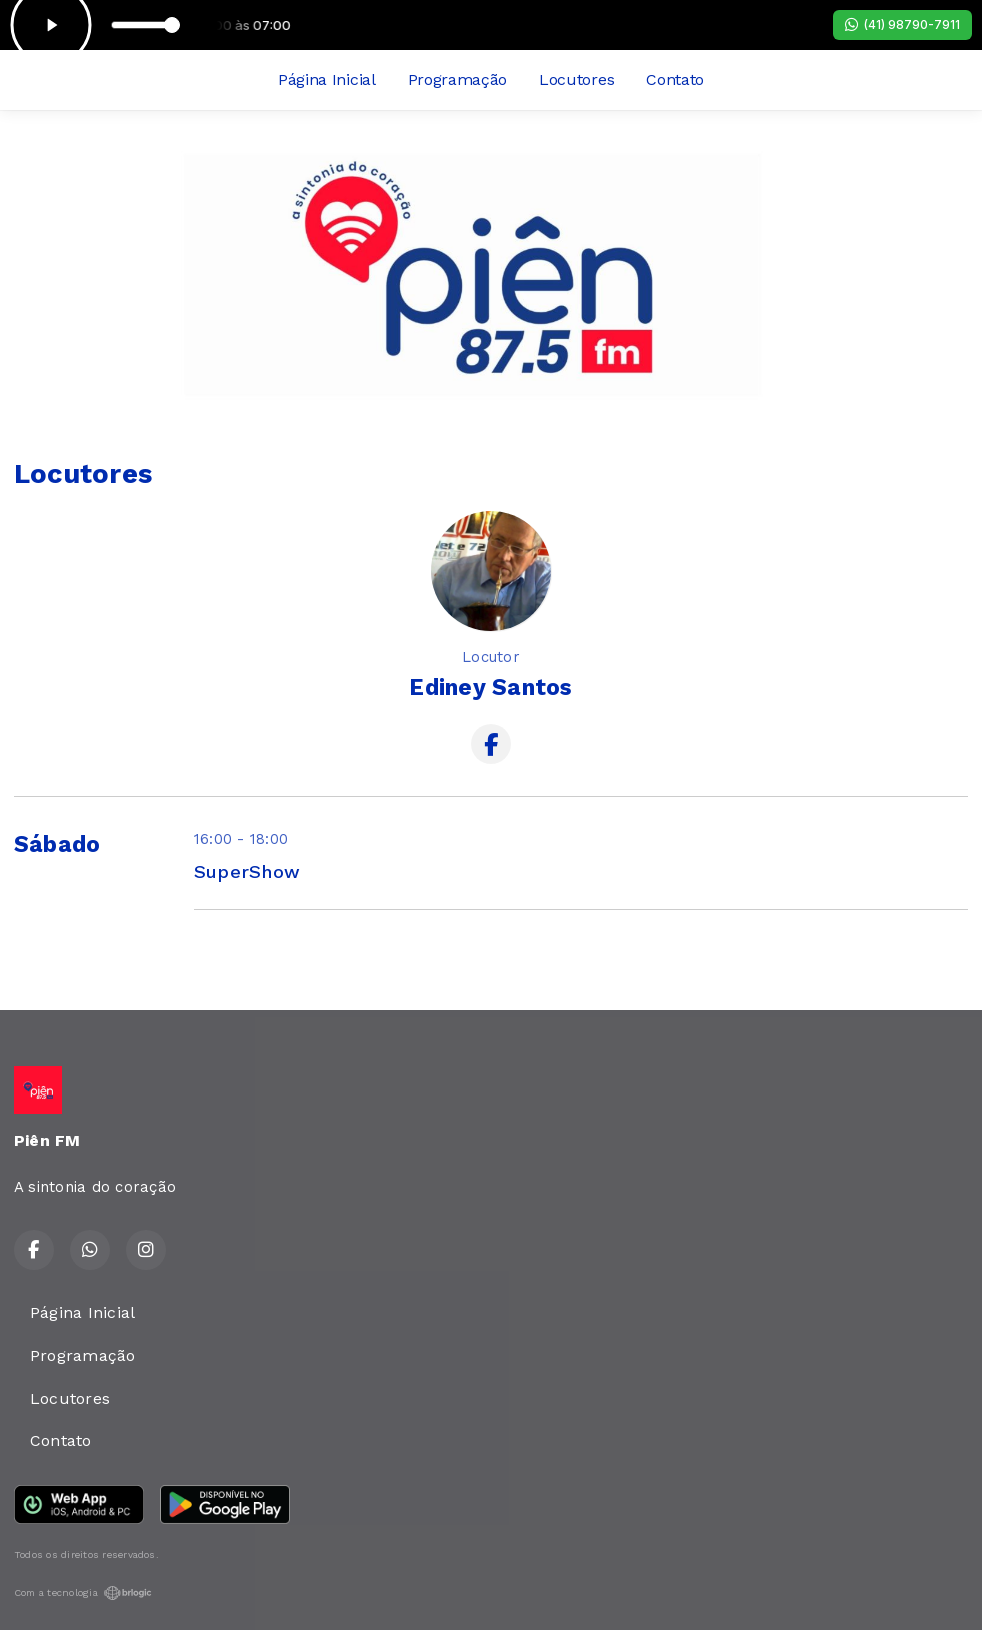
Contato (675, 79)
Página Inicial (327, 79)
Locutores (576, 79)
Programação (457, 79)
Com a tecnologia (83, 1593)
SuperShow (247, 871)
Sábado (57, 844)
